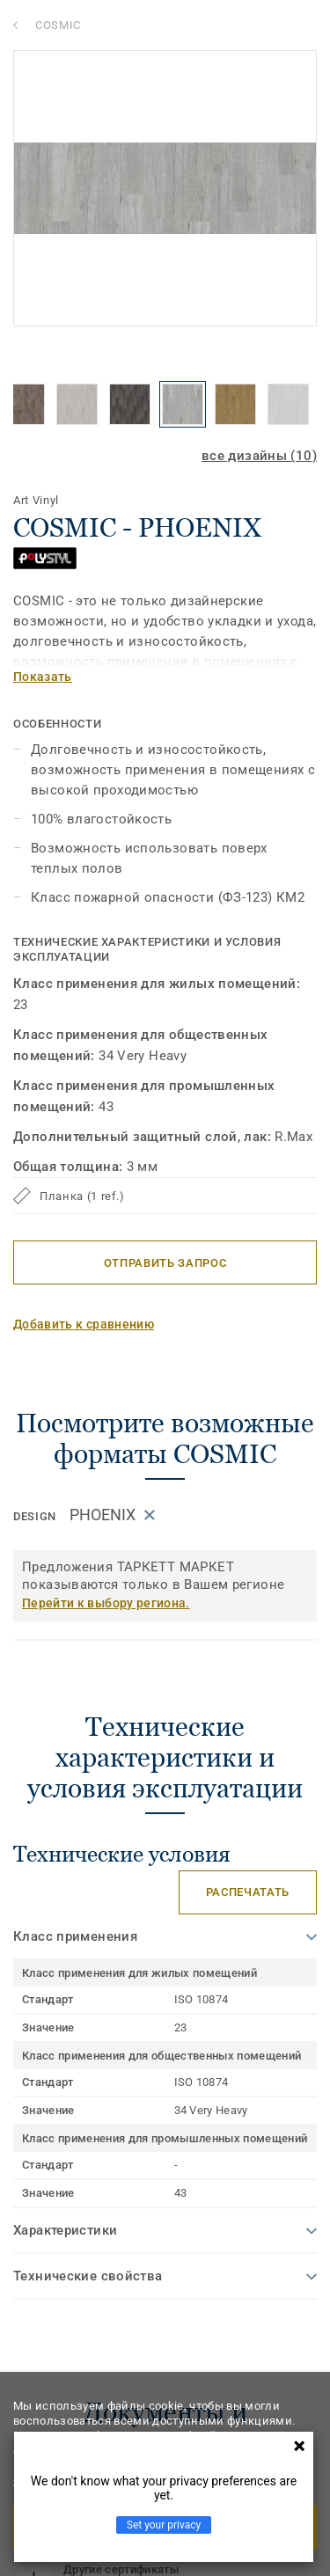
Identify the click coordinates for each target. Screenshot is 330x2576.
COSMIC (58, 25)
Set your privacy (164, 2525)
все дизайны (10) (259, 456)
